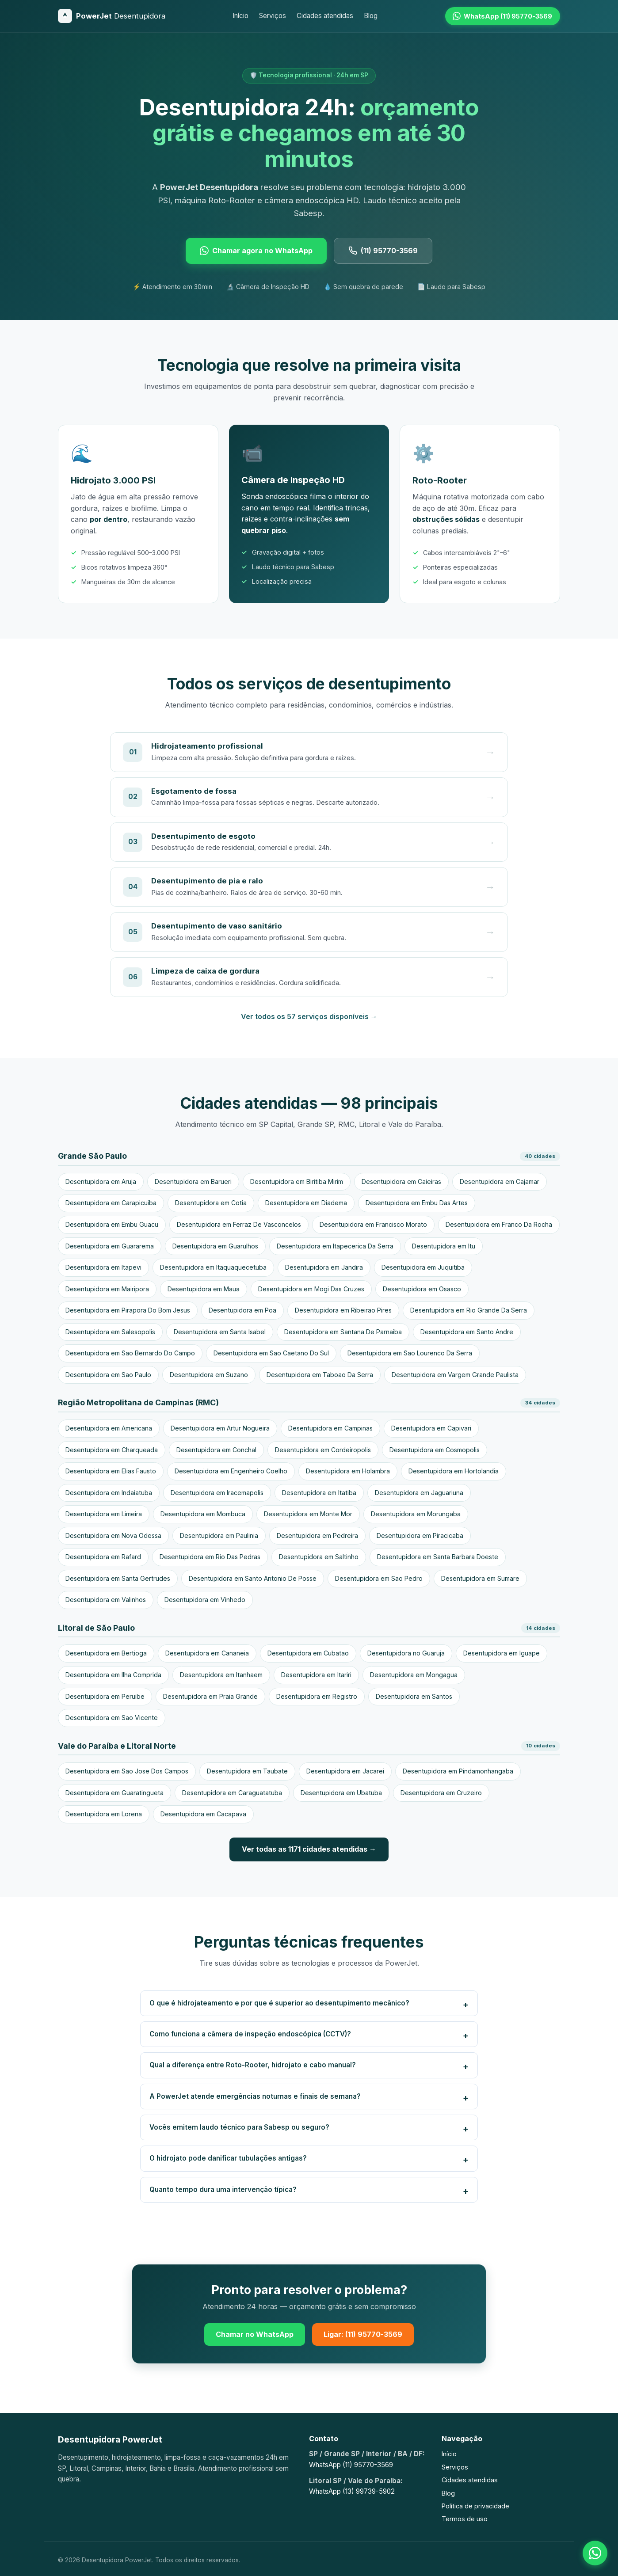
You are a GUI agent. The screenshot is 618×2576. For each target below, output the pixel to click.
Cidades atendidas (325, 15)
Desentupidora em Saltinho (319, 1556)
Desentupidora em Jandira (324, 1267)
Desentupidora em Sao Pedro (379, 1578)
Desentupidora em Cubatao (308, 1653)
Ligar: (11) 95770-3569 (363, 2334)
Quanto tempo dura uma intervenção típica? (223, 2189)
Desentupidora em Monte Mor (308, 1514)
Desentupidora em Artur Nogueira (220, 1428)
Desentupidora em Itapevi (103, 1267)
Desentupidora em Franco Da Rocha (499, 1224)
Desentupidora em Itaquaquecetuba (213, 1267)
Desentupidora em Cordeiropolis (323, 1450)
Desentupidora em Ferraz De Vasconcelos (239, 1224)
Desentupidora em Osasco (422, 1289)
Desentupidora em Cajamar (499, 1181)
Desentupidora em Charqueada (111, 1450)
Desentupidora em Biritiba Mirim (296, 1181)
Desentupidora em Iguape (501, 1653)
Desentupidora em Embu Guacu (111, 1224)
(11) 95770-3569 (383, 250)
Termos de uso (465, 2519)
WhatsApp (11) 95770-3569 (351, 2465)
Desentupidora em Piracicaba (420, 1535)
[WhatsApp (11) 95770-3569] (502, 16)
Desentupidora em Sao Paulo (108, 1374)
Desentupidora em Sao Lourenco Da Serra (409, 1353)
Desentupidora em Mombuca (202, 1514)
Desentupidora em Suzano (209, 1374)
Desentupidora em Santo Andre (466, 1332)
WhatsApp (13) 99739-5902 (352, 2491)
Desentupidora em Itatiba (319, 1492)
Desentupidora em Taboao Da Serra (320, 1374)
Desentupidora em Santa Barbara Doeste (437, 1556)
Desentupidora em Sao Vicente (111, 1717)
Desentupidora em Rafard (103, 1556)
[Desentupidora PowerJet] (111, 16)
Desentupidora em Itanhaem (221, 1674)
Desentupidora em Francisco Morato (373, 1224)
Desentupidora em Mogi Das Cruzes (311, 1289)
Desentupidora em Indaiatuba (108, 1492)
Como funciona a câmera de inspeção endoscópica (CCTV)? (250, 2034)
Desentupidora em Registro (316, 1696)
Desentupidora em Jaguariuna (419, 1492)
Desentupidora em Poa (242, 1310)
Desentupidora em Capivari (431, 1428)
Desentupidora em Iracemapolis (217, 1492)
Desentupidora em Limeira (103, 1514)
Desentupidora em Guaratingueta (114, 1792)
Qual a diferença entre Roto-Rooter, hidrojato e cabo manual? (252, 2065)
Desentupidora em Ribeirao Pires (343, 1310)
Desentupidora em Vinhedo (204, 1599)
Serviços (272, 15)
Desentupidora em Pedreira (317, 1535)
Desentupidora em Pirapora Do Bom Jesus (127, 1310)
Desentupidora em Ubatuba (341, 1792)
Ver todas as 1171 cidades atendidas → (309, 1849)
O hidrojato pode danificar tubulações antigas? (228, 2158)
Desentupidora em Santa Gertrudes (117, 1578)
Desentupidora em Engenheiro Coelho (231, 1471)
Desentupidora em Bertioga (106, 1653)
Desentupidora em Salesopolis (110, 1332)
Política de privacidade (475, 2506)
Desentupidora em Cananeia (207, 1653)
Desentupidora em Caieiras (401, 1181)
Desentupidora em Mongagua (414, 1674)
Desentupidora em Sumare (480, 1578)
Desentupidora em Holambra (348, 1471)
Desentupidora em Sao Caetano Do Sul (271, 1353)
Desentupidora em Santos (414, 1696)
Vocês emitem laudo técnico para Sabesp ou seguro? (239, 2127)
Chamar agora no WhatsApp (256, 250)
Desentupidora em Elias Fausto (110, 1471)
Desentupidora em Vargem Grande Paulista (455, 1374)
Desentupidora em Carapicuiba (110, 1202)
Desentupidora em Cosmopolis (434, 1450)
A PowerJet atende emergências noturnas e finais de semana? (255, 2096)
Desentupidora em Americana (108, 1428)
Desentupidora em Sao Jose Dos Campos (126, 1771)
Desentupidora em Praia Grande (210, 1696)
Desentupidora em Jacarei (345, 1771)
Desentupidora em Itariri (316, 1674)
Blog (371, 15)
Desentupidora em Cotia (211, 1202)
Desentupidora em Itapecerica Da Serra (335, 1246)
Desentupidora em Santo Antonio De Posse (253, 1578)
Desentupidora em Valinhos (105, 1599)
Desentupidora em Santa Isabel (220, 1332)
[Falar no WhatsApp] (595, 2553)
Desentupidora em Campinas (330, 1428)
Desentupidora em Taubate (247, 1771)
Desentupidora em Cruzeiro (441, 1792)
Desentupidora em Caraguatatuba (232, 1792)
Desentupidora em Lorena (103, 1814)
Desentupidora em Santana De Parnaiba (343, 1332)
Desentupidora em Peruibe (105, 1696)
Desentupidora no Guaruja (406, 1653)
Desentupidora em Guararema (109, 1246)
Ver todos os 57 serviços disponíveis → (309, 1016)
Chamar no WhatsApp (255, 2334)
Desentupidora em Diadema (306, 1202)
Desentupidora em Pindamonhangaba (458, 1771)
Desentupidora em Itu (443, 1246)
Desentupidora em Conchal (216, 1450)
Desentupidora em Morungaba (416, 1514)
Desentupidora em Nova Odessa (113, 1535)
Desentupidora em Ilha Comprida (113, 1674)
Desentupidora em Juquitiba (423, 1267)
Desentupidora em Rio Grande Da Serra (468, 1310)
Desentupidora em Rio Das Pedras (210, 1556)
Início (240, 15)
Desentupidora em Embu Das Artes (417, 1202)
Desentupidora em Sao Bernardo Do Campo (130, 1353)
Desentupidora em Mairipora (107, 1289)
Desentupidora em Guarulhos (215, 1246)
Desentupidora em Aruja (100, 1181)
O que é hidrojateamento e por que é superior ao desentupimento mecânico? (279, 2003)
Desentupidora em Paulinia (219, 1535)
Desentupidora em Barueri (193, 1181)
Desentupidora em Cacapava (203, 1814)
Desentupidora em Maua (204, 1289)
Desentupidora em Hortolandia (453, 1471)
